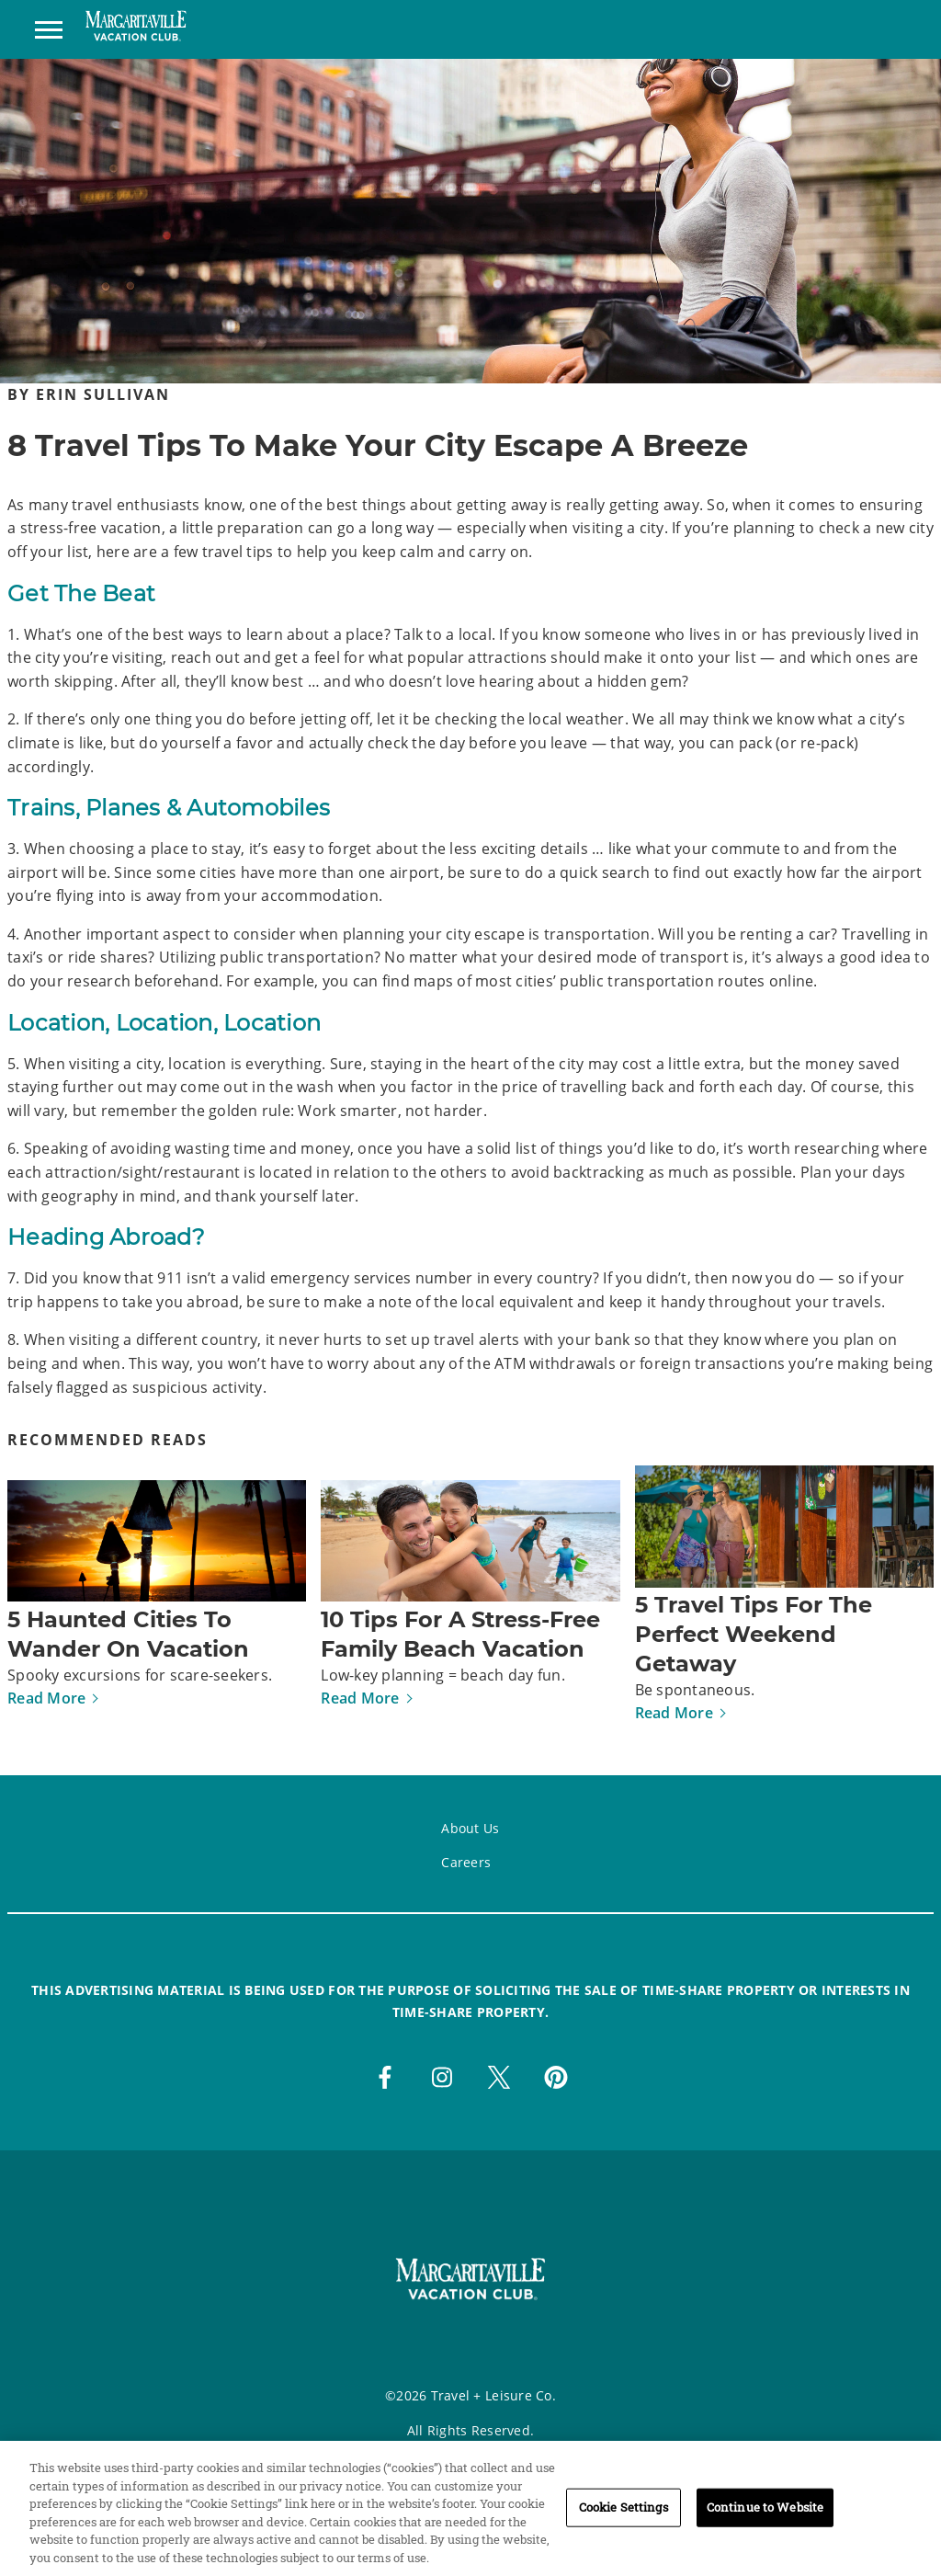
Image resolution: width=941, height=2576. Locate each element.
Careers (466, 1862)
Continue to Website (765, 2516)
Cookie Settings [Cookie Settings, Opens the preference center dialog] (623, 2516)
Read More (46, 1698)
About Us (470, 1828)
